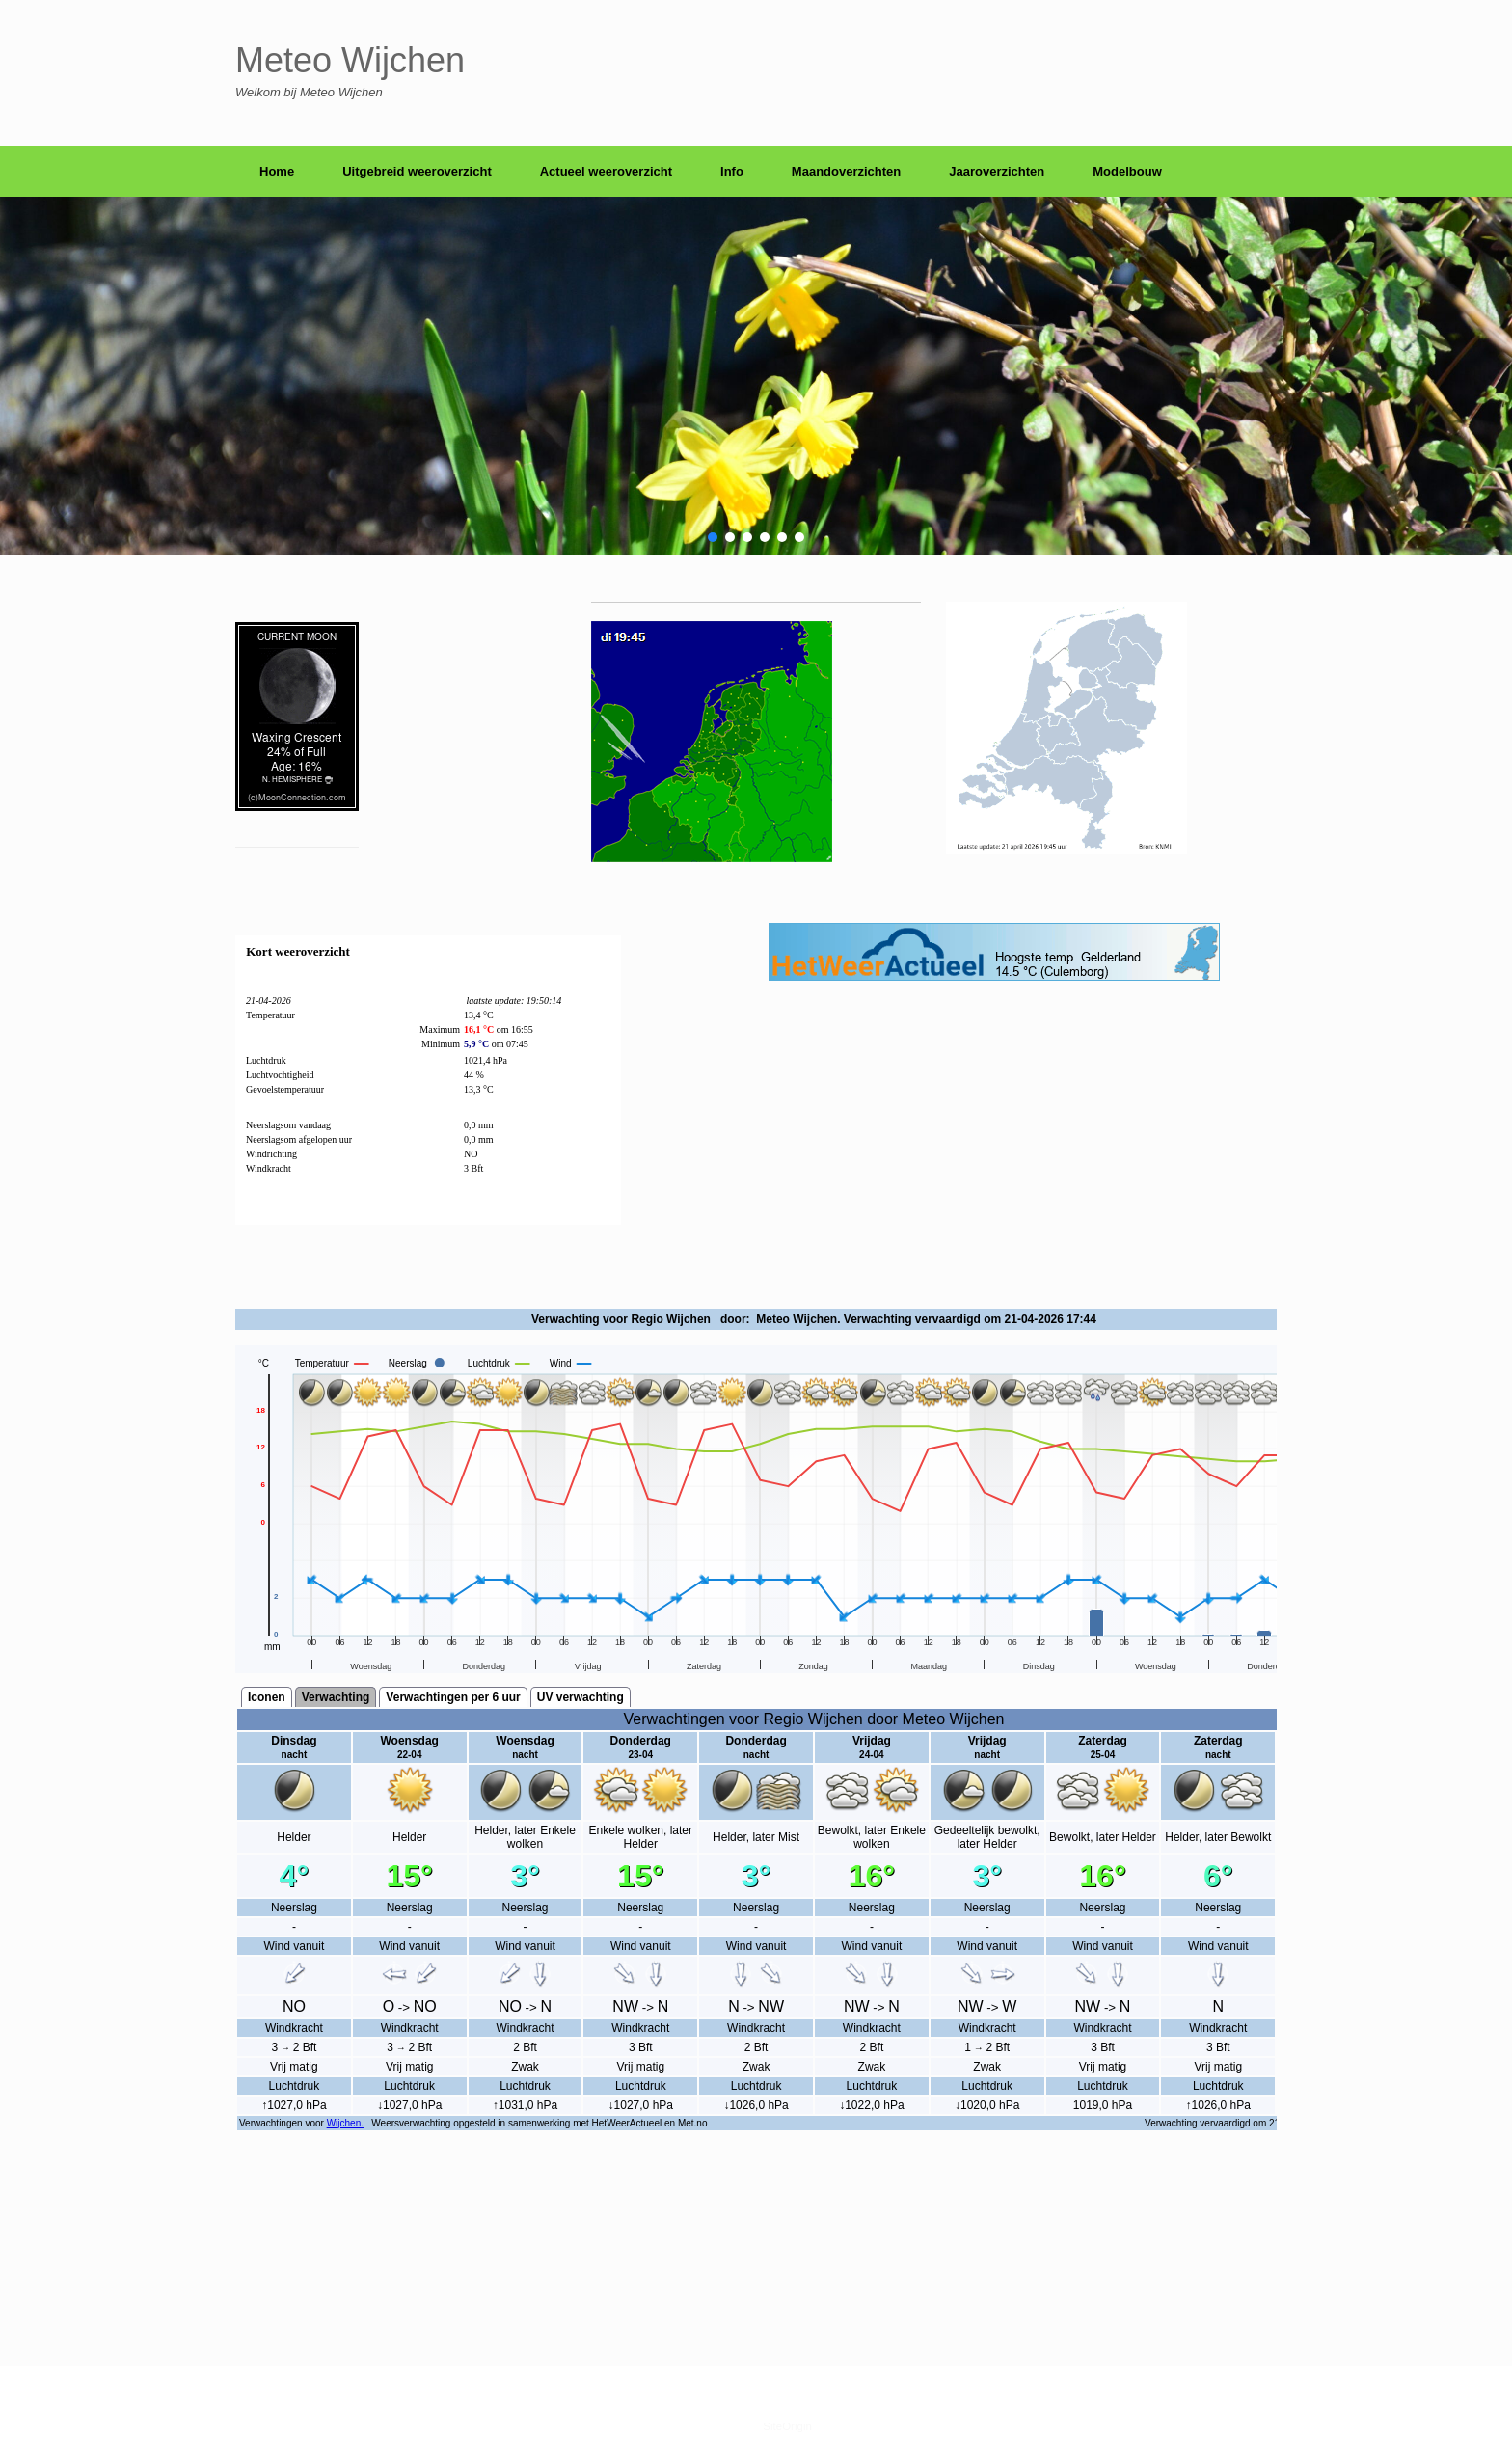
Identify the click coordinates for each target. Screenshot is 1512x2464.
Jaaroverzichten (996, 171)
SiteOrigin (787, 2426)
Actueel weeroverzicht (606, 171)
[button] (712, 537)
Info (731, 171)
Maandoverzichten (846, 171)
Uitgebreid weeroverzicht (417, 171)
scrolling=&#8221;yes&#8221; (756, 1751)
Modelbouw (1127, 171)
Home (276, 171)
